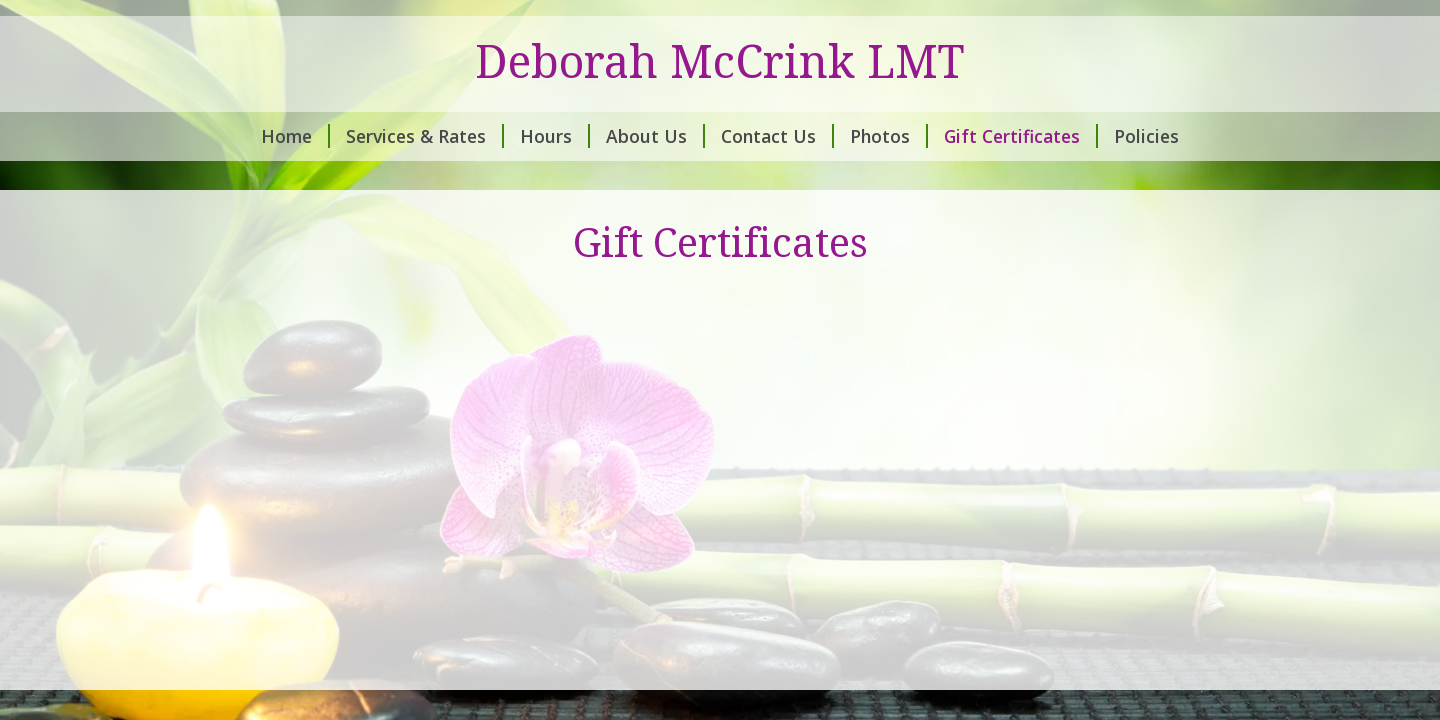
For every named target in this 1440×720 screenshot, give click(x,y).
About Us (655, 136)
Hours (555, 136)
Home (295, 136)
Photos (889, 136)
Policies (1146, 136)
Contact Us (777, 136)
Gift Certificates (1021, 136)
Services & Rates (425, 136)
